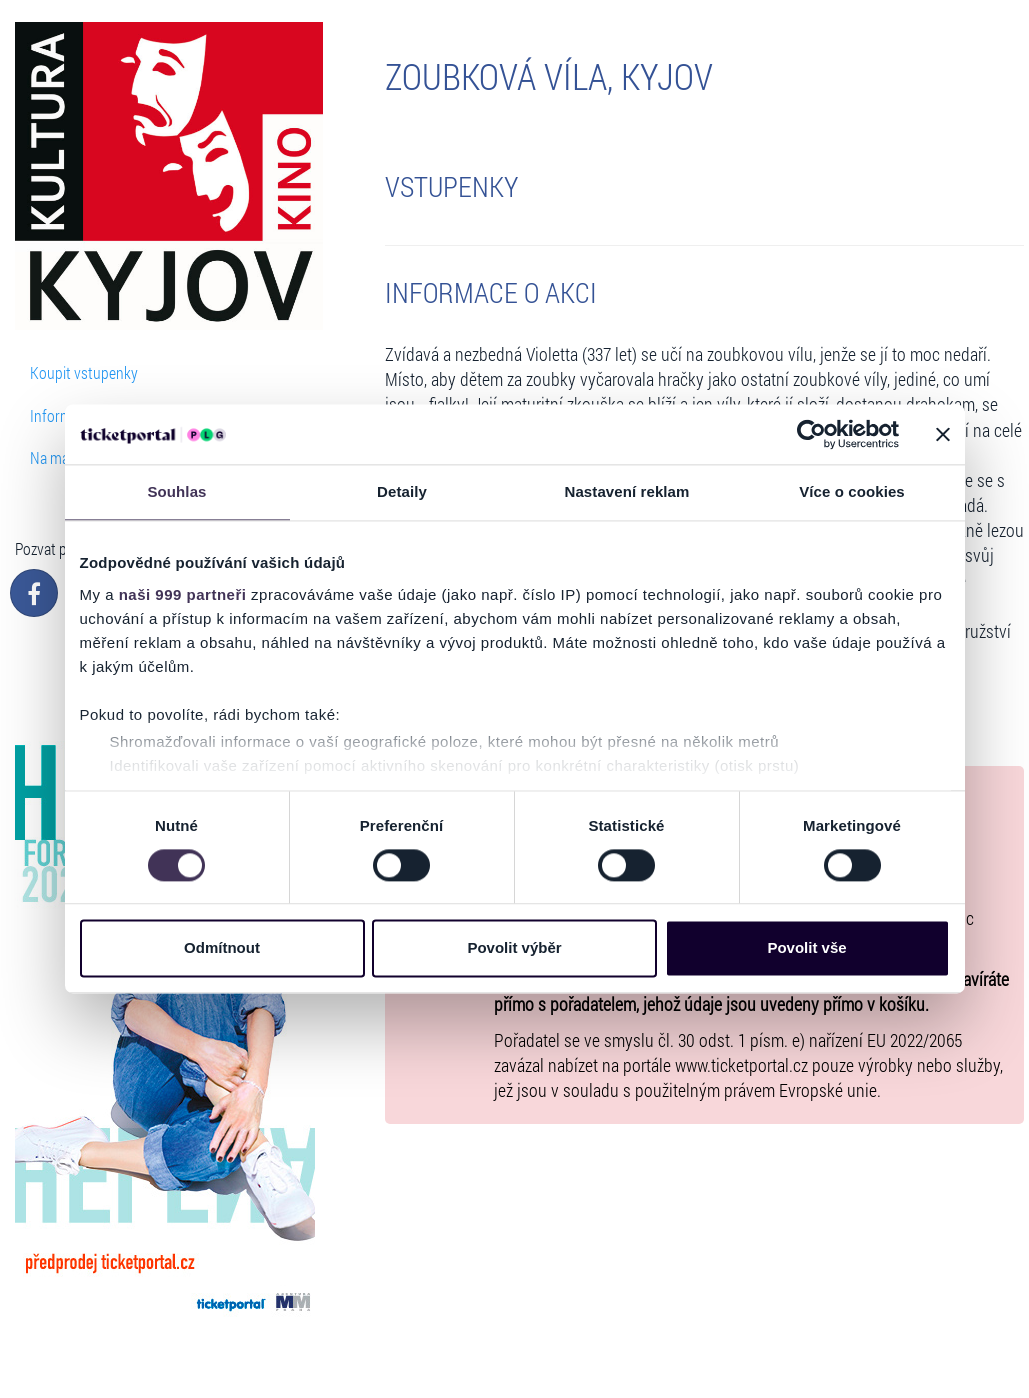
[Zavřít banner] (943, 434)
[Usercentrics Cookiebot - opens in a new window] (811, 434)
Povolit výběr (514, 948)
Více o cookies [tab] (852, 491)
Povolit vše (806, 948)
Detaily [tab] (402, 491)
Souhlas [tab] (176, 491)
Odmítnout (222, 948)
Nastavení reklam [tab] (626, 491)
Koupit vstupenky (84, 372)
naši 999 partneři (183, 594)
